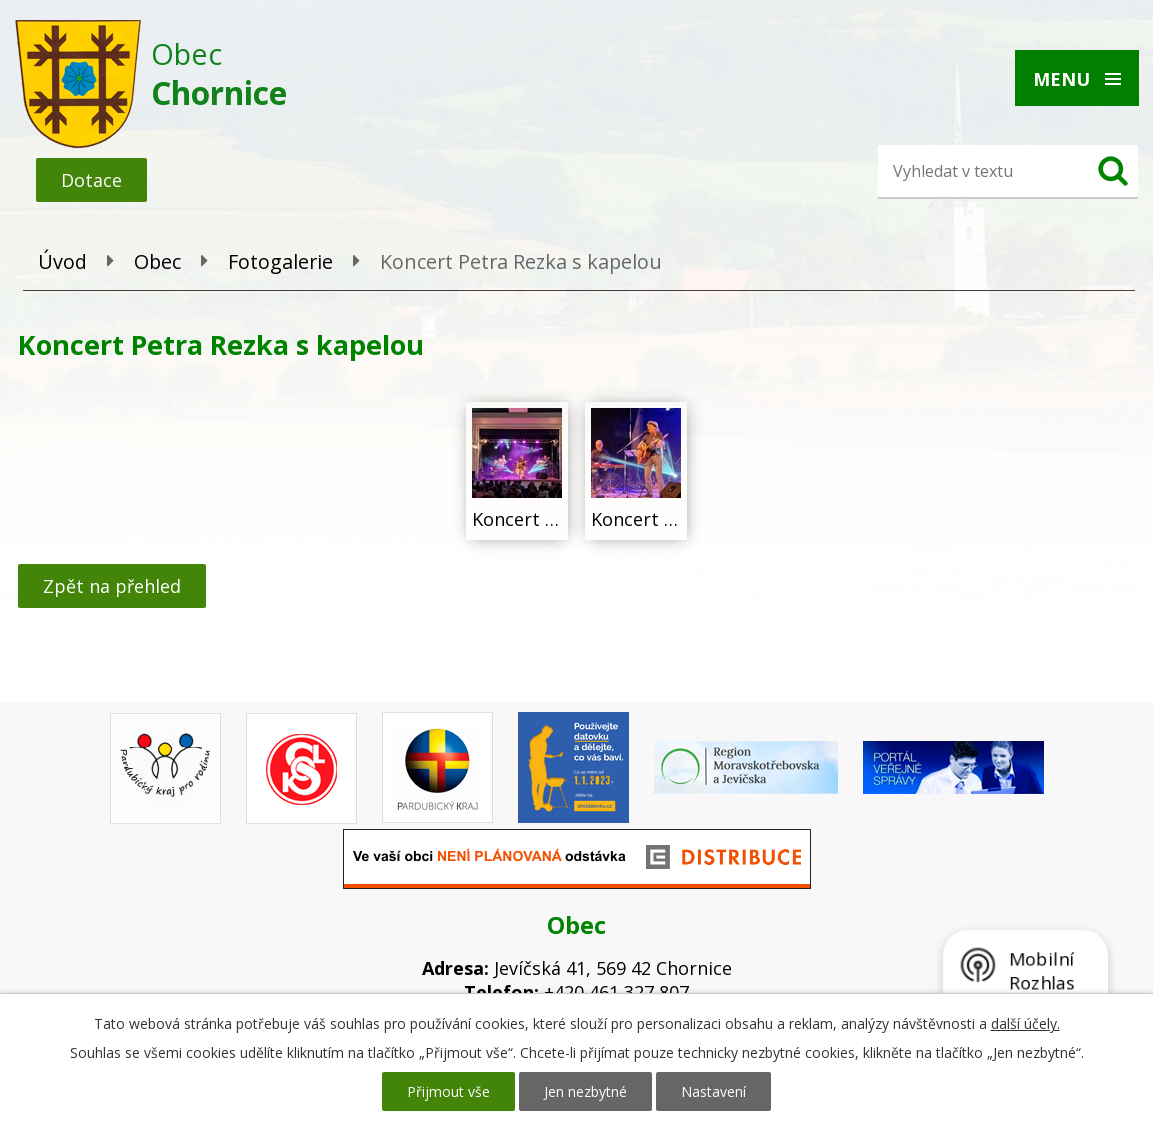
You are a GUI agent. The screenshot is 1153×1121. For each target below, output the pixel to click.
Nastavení (713, 1091)
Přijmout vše (448, 1091)
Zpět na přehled (112, 586)
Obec (157, 261)
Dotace (91, 180)
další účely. (1025, 1023)
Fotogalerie (280, 261)
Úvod (62, 261)
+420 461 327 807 (616, 992)
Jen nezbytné (585, 1091)
